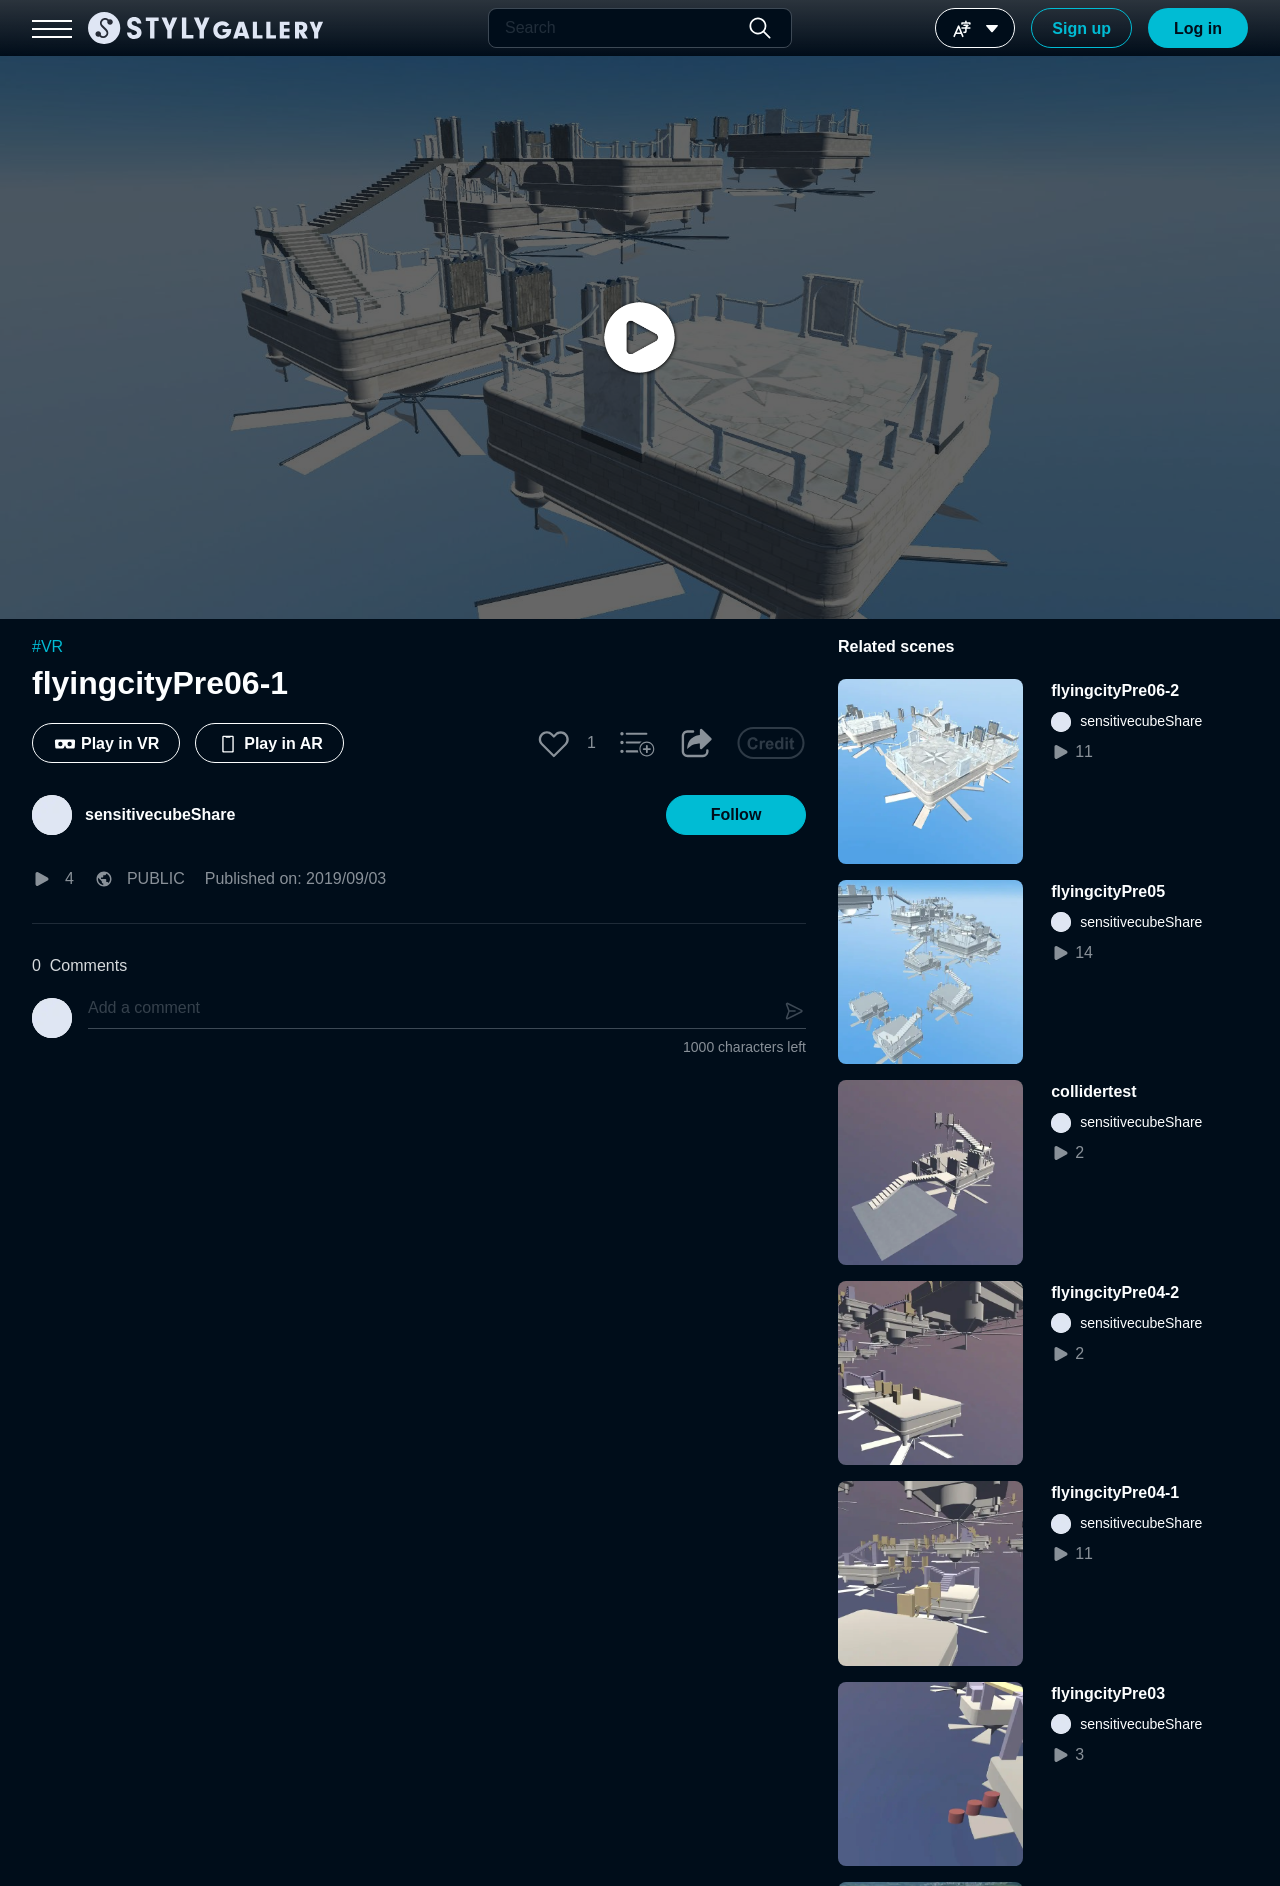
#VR (47, 646)
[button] (554, 743)
